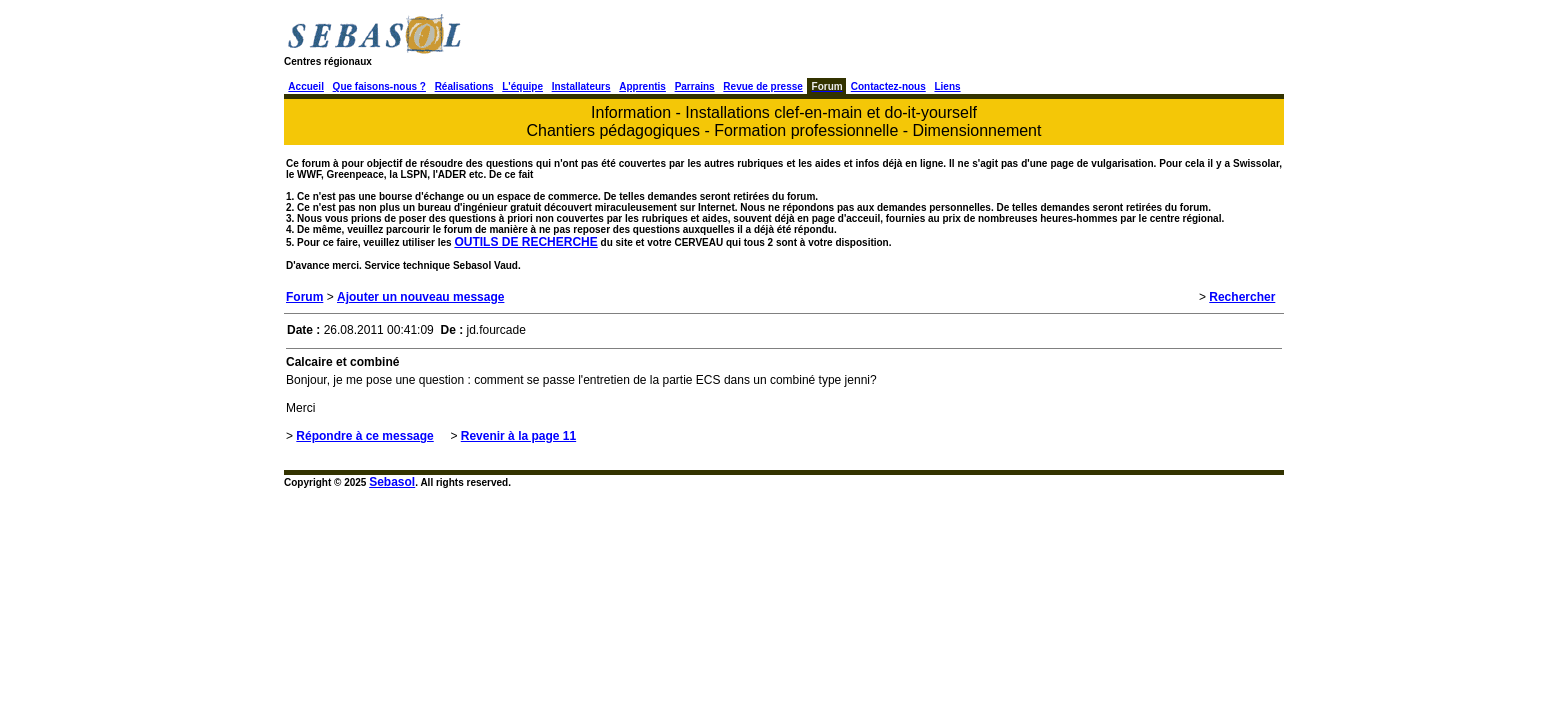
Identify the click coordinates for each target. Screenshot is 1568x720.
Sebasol (392, 482)
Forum (304, 297)
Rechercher (1242, 297)
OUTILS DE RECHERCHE (525, 242)
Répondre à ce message (364, 436)
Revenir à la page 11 (518, 436)
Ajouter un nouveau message (420, 297)
